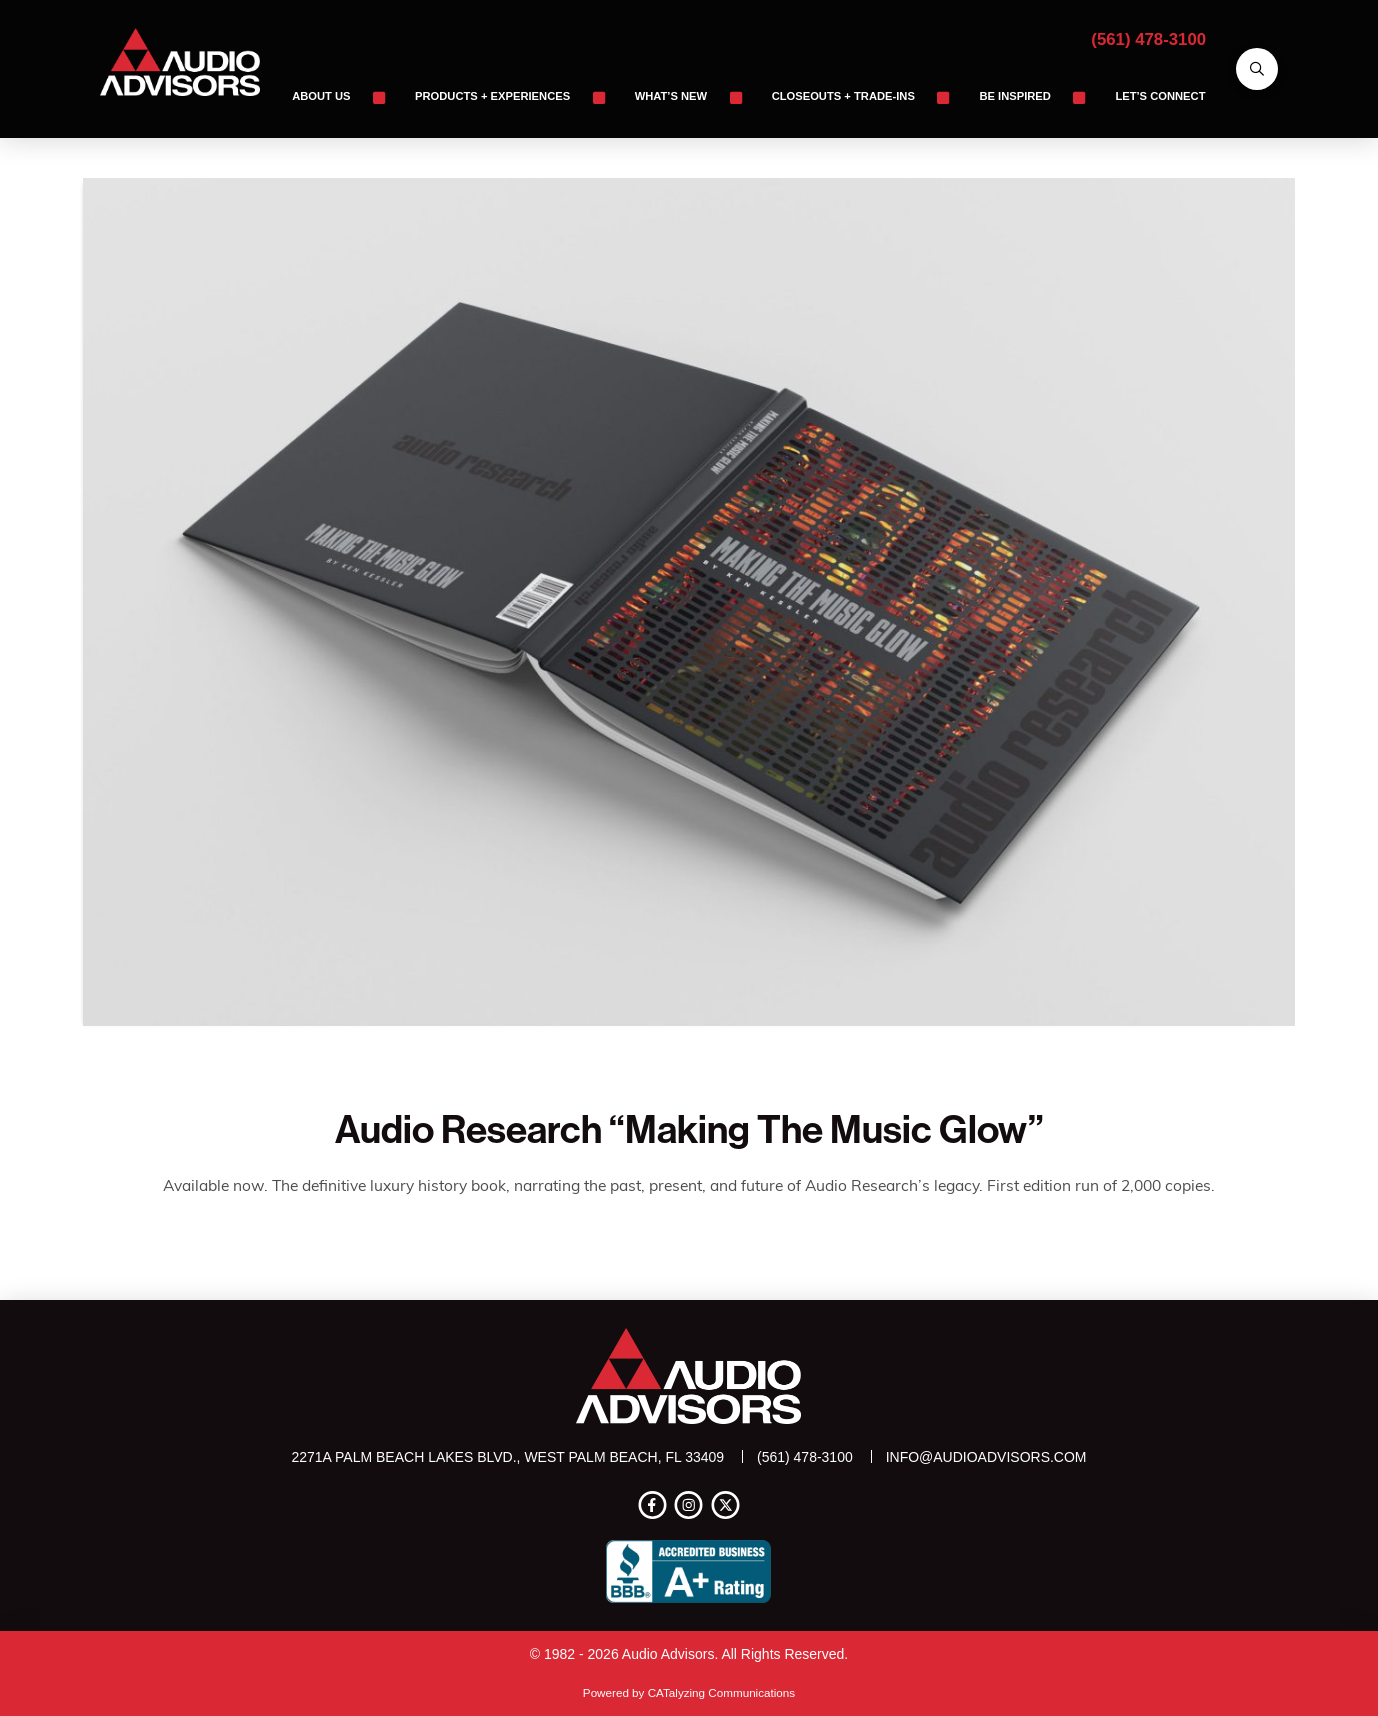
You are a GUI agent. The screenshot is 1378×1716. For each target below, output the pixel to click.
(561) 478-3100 (1148, 39)
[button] (1257, 69)
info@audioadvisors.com (986, 1457)
